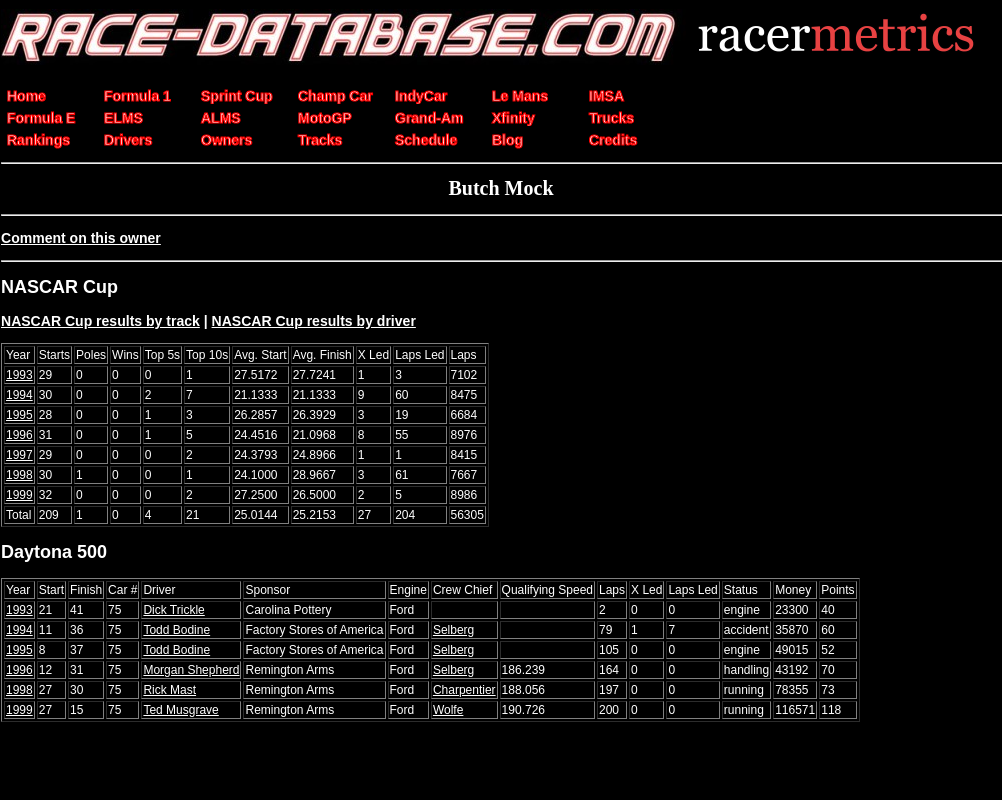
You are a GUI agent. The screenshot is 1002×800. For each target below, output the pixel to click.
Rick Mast (169, 690)
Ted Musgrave (180, 710)
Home (26, 96)
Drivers (128, 140)
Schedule (426, 140)
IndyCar (421, 96)
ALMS (221, 118)
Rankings (38, 140)
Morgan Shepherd (191, 670)
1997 (19, 455)
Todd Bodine (176, 630)
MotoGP (325, 118)
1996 (19, 435)
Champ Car (335, 96)
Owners (226, 140)
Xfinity (513, 118)
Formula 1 (137, 96)
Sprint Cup (237, 96)
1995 (19, 415)
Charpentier (464, 690)
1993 (19, 375)
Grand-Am (429, 118)
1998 (19, 475)
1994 (19, 395)
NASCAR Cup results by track (100, 321)
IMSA (606, 96)
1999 (19, 495)
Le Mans (520, 96)
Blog (507, 140)
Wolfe (448, 710)
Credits (613, 140)
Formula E (41, 118)
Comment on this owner (81, 238)
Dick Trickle (173, 610)
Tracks (320, 140)
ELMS (123, 118)
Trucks (611, 118)
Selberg (453, 630)
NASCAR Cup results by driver (314, 321)
